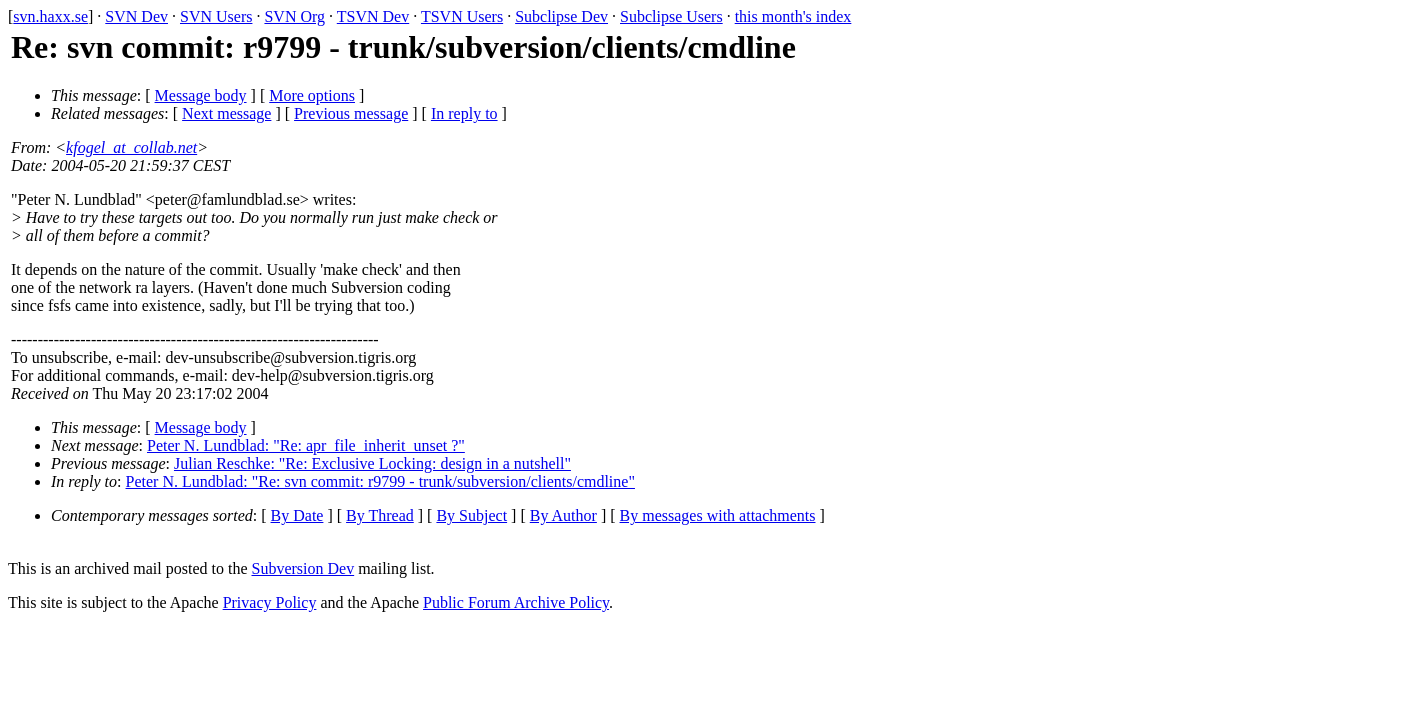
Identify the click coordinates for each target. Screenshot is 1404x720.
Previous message (351, 113)
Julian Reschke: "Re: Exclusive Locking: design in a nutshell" (372, 463)
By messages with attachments (718, 515)
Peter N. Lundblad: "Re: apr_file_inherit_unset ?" (306, 445)
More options (312, 95)
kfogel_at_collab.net (131, 147)
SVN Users (216, 16)
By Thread (380, 515)
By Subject (471, 515)
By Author (563, 515)
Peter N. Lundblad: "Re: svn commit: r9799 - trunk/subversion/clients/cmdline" (380, 481)
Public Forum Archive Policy (516, 602)
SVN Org (294, 16)
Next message (226, 113)
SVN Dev (136, 16)
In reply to (464, 113)
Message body (201, 95)
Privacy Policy (270, 602)
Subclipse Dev (561, 16)
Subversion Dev (303, 568)
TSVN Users (462, 16)
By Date (297, 515)
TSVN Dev (373, 16)
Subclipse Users (671, 16)
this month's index (793, 16)
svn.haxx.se (50, 16)
